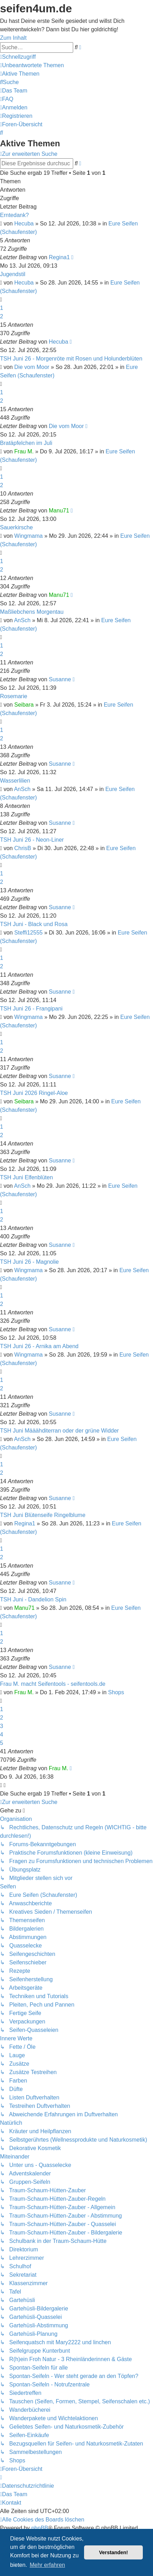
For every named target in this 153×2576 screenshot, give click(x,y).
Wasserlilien (15, 781)
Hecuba (24, 224)
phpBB (39, 2528)
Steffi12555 (28, 933)
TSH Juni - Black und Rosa (34, 924)
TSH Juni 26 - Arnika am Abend (39, 1346)
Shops (116, 1692)
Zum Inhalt (13, 38)
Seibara (24, 705)
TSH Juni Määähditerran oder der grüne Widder (59, 1431)
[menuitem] (32, 65)
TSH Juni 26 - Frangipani (31, 1009)
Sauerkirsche (16, 527)
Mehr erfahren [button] (47, 2565)
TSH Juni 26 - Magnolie (29, 1262)
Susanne (60, 679)
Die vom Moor (32, 367)
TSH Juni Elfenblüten (26, 1177)
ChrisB (22, 848)
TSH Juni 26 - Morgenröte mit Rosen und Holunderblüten (71, 359)
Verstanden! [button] (113, 2552)
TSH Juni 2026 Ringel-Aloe (34, 1093)
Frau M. (24, 451)
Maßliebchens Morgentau (32, 612)
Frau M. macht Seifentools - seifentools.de (53, 1684)
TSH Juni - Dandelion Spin (33, 1599)
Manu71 (59, 511)
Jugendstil (12, 274)
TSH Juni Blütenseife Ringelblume (42, 1515)
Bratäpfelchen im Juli (26, 443)
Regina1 (59, 257)
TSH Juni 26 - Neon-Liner (32, 840)
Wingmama (28, 536)
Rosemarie (13, 696)
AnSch (22, 620)
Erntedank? (14, 215)
